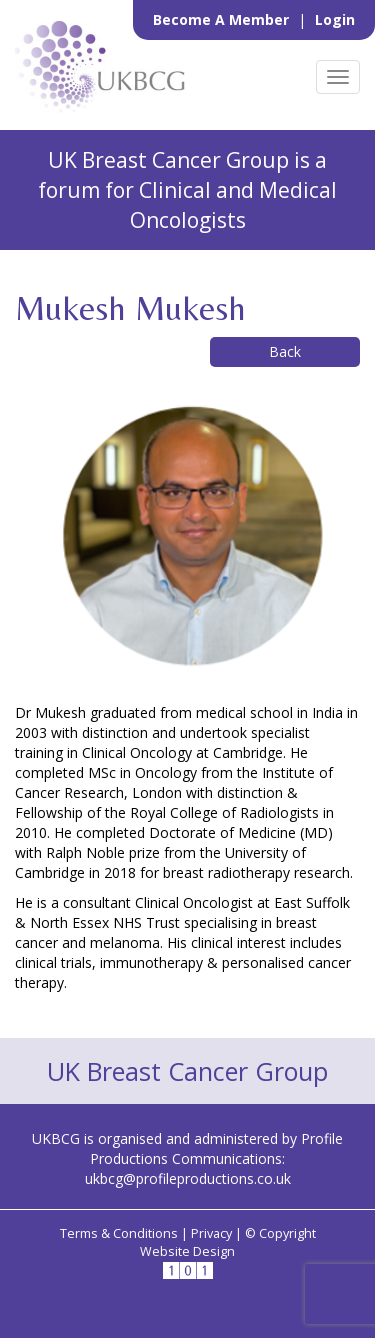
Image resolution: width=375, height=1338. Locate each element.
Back (285, 351)
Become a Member (223, 19)
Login (335, 19)
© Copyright (280, 1233)
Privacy (211, 1233)
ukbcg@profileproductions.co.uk (188, 1178)
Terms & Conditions (119, 1233)
